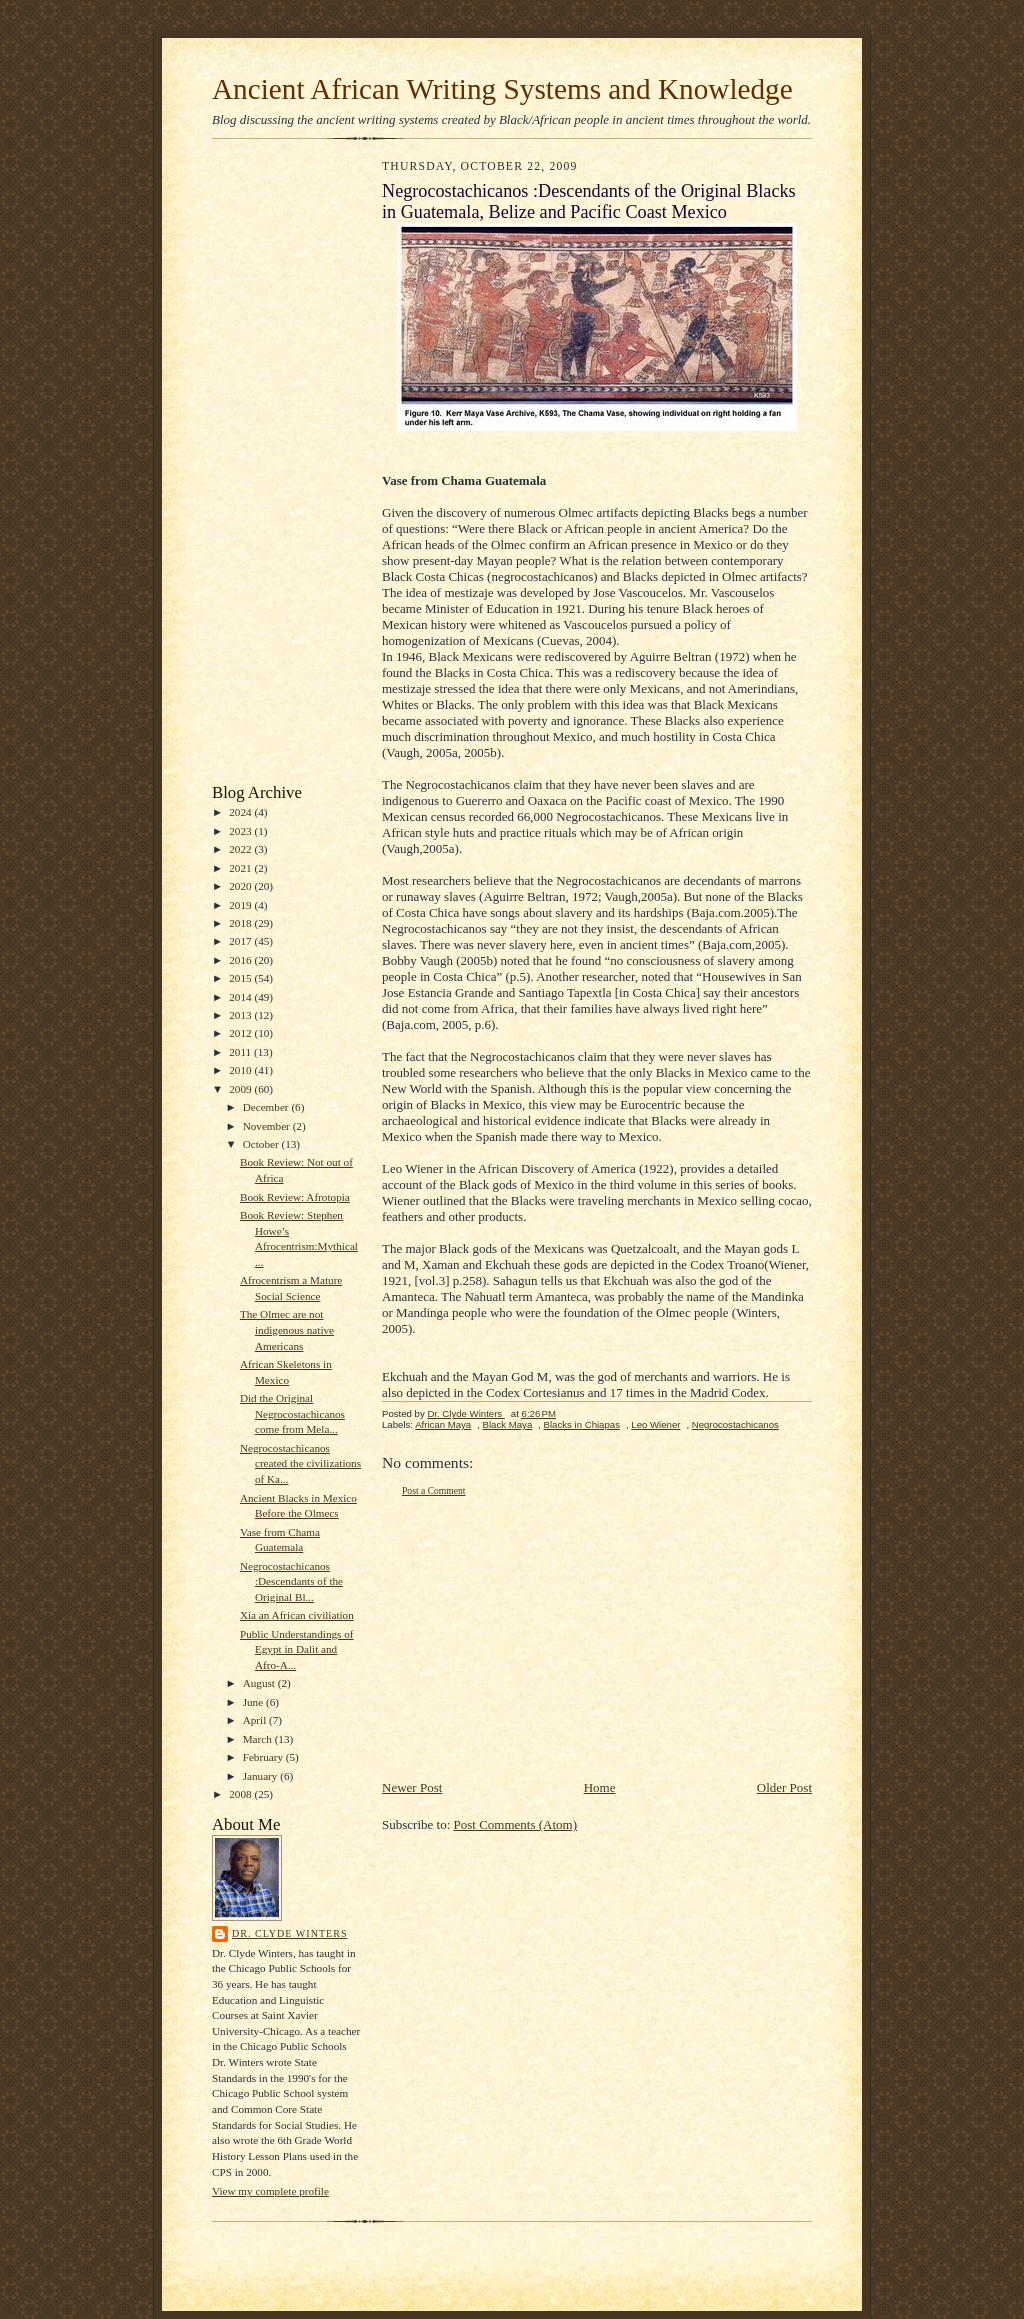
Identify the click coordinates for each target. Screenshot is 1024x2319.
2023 (241, 831)
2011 (241, 1052)
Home (600, 1787)
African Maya (443, 1424)
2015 (241, 978)
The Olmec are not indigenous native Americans (287, 1329)
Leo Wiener (655, 1424)
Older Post (784, 1787)
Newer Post (412, 1787)
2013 (241, 1015)
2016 (241, 960)
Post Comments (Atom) (516, 1824)
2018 (241, 923)
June (254, 1702)
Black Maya (508, 1424)
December (267, 1107)
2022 (241, 849)
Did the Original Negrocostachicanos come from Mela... (292, 1413)
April (256, 1720)
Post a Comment (434, 1490)
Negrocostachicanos (735, 1424)
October (262, 1144)
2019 (241, 905)
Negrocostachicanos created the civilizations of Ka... (300, 1463)
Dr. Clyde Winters (290, 1933)
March (259, 1739)
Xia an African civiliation (297, 1615)
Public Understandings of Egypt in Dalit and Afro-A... (297, 1649)
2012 (241, 1033)
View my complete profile (270, 2191)
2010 (241, 1070)
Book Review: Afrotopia (295, 1197)
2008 (241, 1794)
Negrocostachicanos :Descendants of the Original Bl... (291, 1581)
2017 (241, 941)
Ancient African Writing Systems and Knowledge (502, 89)
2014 (241, 997)
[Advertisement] (272, 466)
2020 (241, 886)
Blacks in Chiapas (582, 1424)
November (268, 1126)
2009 (241, 1089)
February (264, 1757)
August (260, 1683)
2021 (241, 868)
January (262, 1776)
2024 (241, 812)
